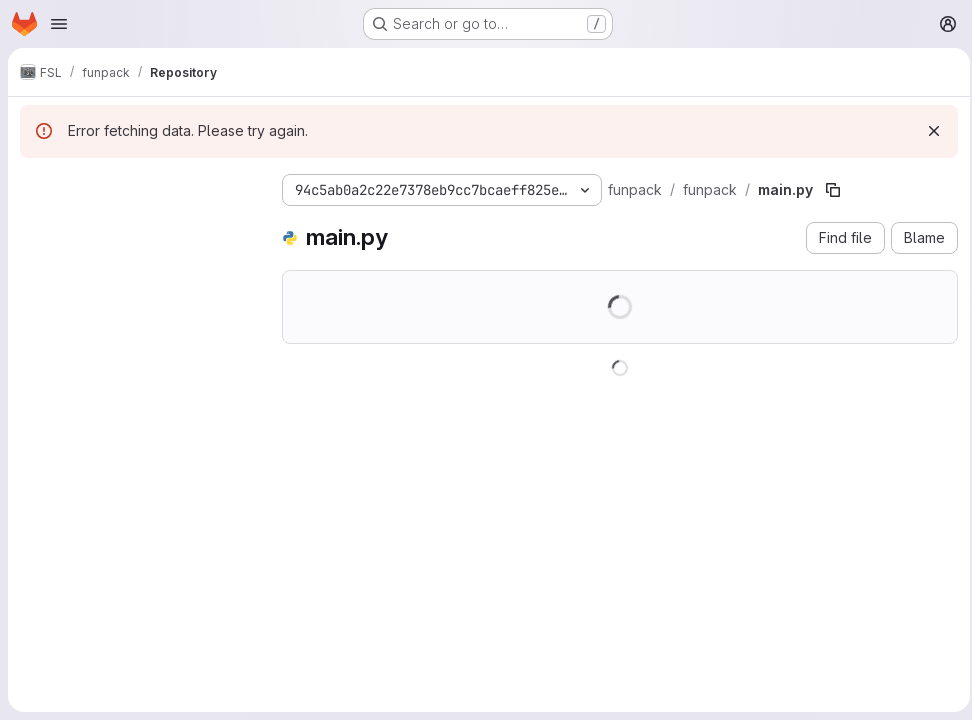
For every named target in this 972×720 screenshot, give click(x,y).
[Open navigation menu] (59, 24)
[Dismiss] (928, 131)
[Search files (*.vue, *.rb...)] (135, 226)
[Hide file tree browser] (36, 186)
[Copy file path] (833, 190)
